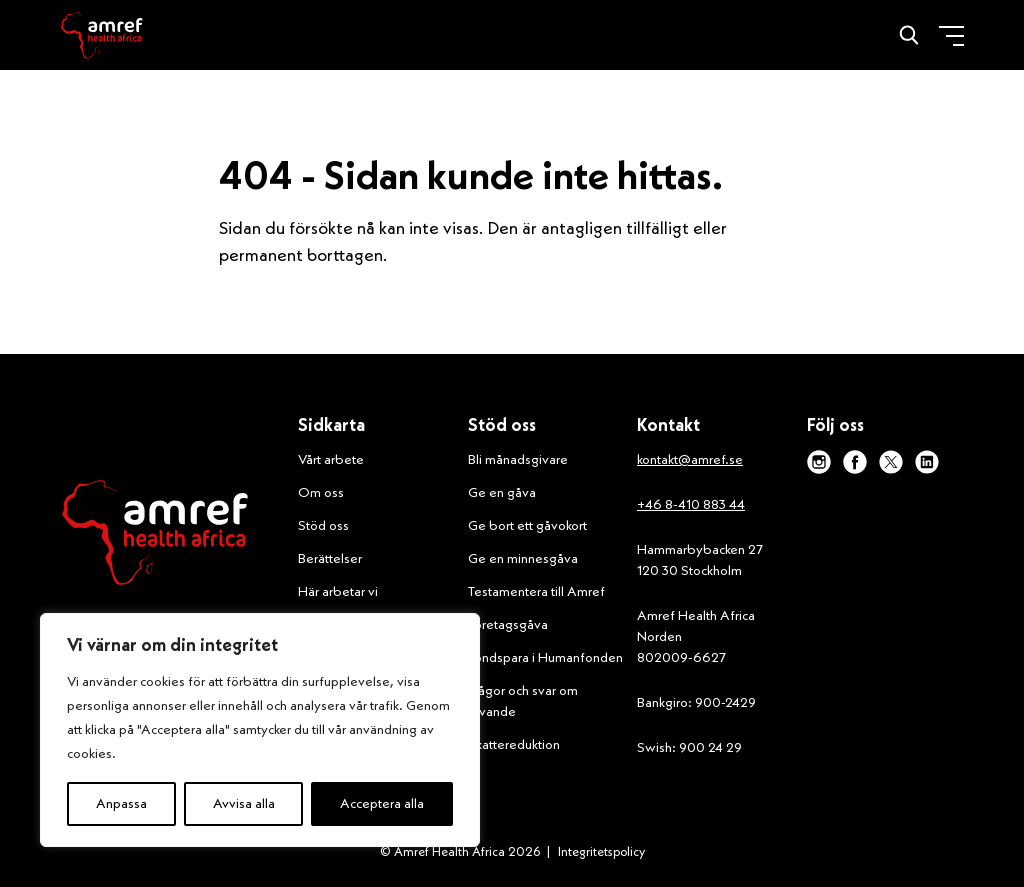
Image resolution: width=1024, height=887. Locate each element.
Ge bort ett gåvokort (527, 526)
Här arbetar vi (338, 592)
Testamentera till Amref (536, 592)
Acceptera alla (382, 804)
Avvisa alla (244, 804)
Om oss (321, 493)
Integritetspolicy (601, 852)
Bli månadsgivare (518, 460)
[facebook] (855, 462)
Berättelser (330, 559)
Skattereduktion (514, 745)
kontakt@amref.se (690, 460)
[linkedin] (927, 462)
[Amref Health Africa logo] (155, 537)
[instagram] (819, 462)
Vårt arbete (331, 460)
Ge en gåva (502, 493)
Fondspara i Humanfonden (545, 658)
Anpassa (121, 804)
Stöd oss (323, 526)
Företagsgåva (508, 625)
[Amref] (102, 35)
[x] (891, 462)
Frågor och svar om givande (523, 701)
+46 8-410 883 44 (691, 505)
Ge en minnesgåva (523, 559)
